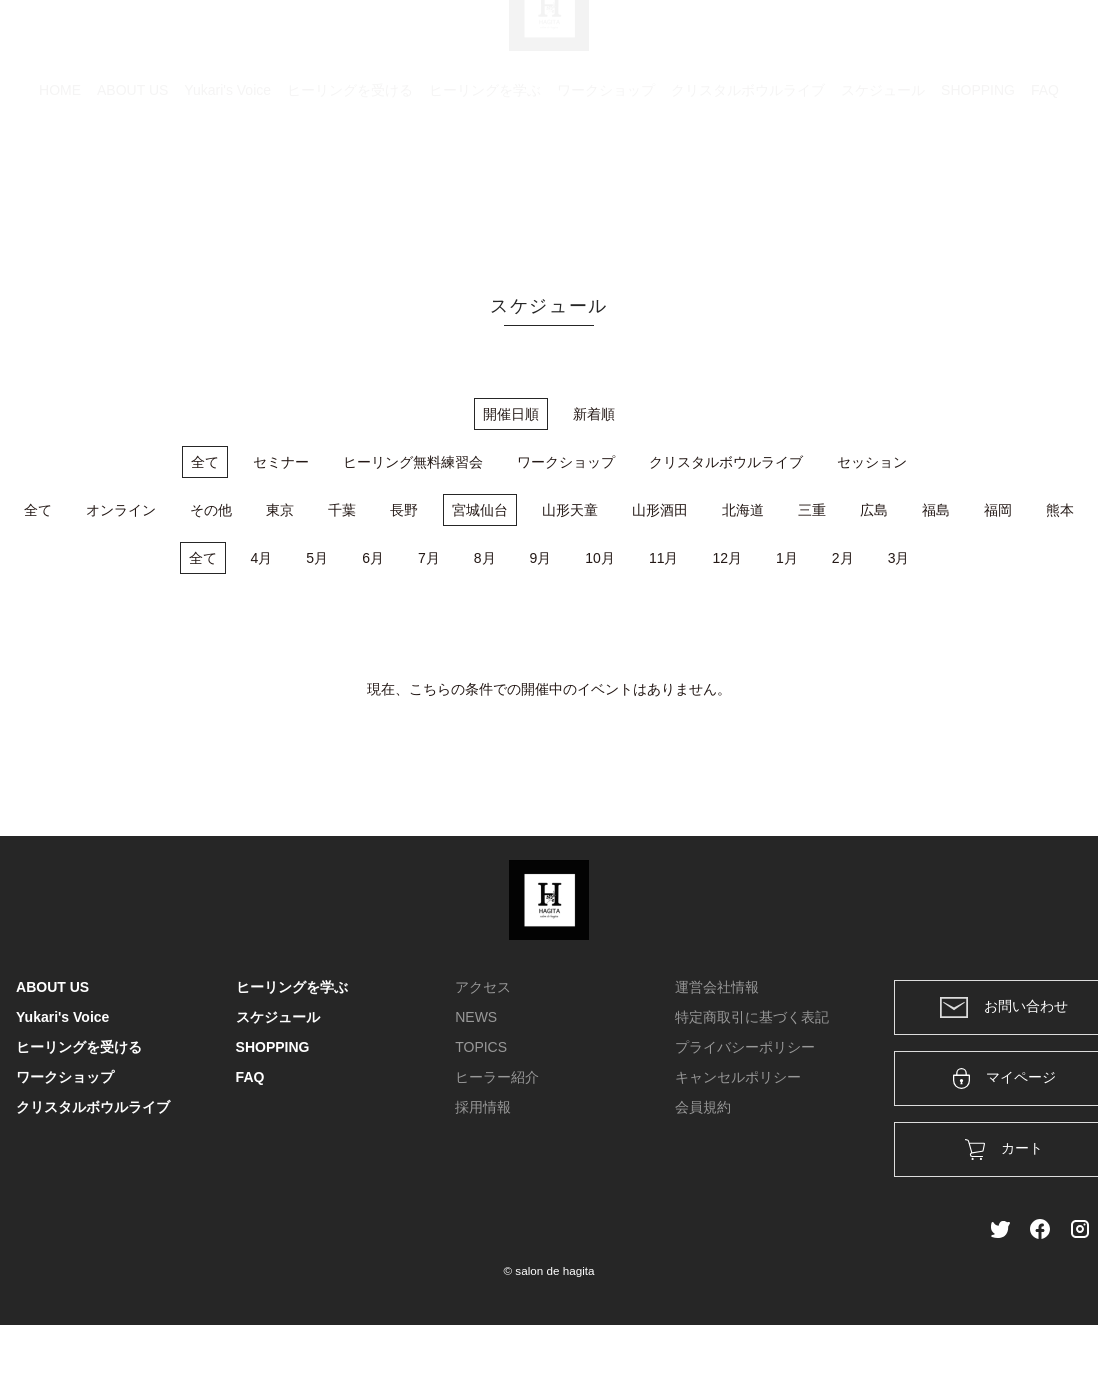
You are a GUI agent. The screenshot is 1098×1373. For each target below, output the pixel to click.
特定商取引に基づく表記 (752, 1017)
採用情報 (483, 1107)
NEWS (476, 1017)
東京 (280, 510)
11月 (664, 558)
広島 (874, 510)
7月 (429, 558)
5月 (317, 558)
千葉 (342, 510)
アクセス (483, 987)
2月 (843, 558)
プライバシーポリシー (745, 1047)
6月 (373, 558)
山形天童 (570, 510)
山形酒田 (660, 510)
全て (205, 462)
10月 (600, 558)
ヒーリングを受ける (350, 185)
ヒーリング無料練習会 (413, 462)
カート (865, 42)
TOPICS (481, 1047)
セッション (872, 462)
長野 (404, 510)
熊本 (1060, 510)
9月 (541, 558)
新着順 (594, 414)
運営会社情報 (717, 987)
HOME (60, 185)
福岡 (998, 510)
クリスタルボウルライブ (748, 185)
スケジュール (883, 185)
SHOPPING (978, 185)
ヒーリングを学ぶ (485, 185)
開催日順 (511, 414)
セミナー (281, 462)
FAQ (1045, 185)
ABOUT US (132, 185)
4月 (262, 558)
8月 (485, 558)
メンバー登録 (1047, 42)
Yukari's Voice (227, 185)
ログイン (946, 42)
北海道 (743, 510)
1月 (787, 558)
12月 (727, 558)
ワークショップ (606, 185)
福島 (936, 510)
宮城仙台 (480, 510)
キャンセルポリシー (738, 1077)
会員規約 (703, 1107)
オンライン (121, 510)
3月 (899, 558)
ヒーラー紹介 (497, 1077)
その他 (211, 510)
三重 (812, 510)
